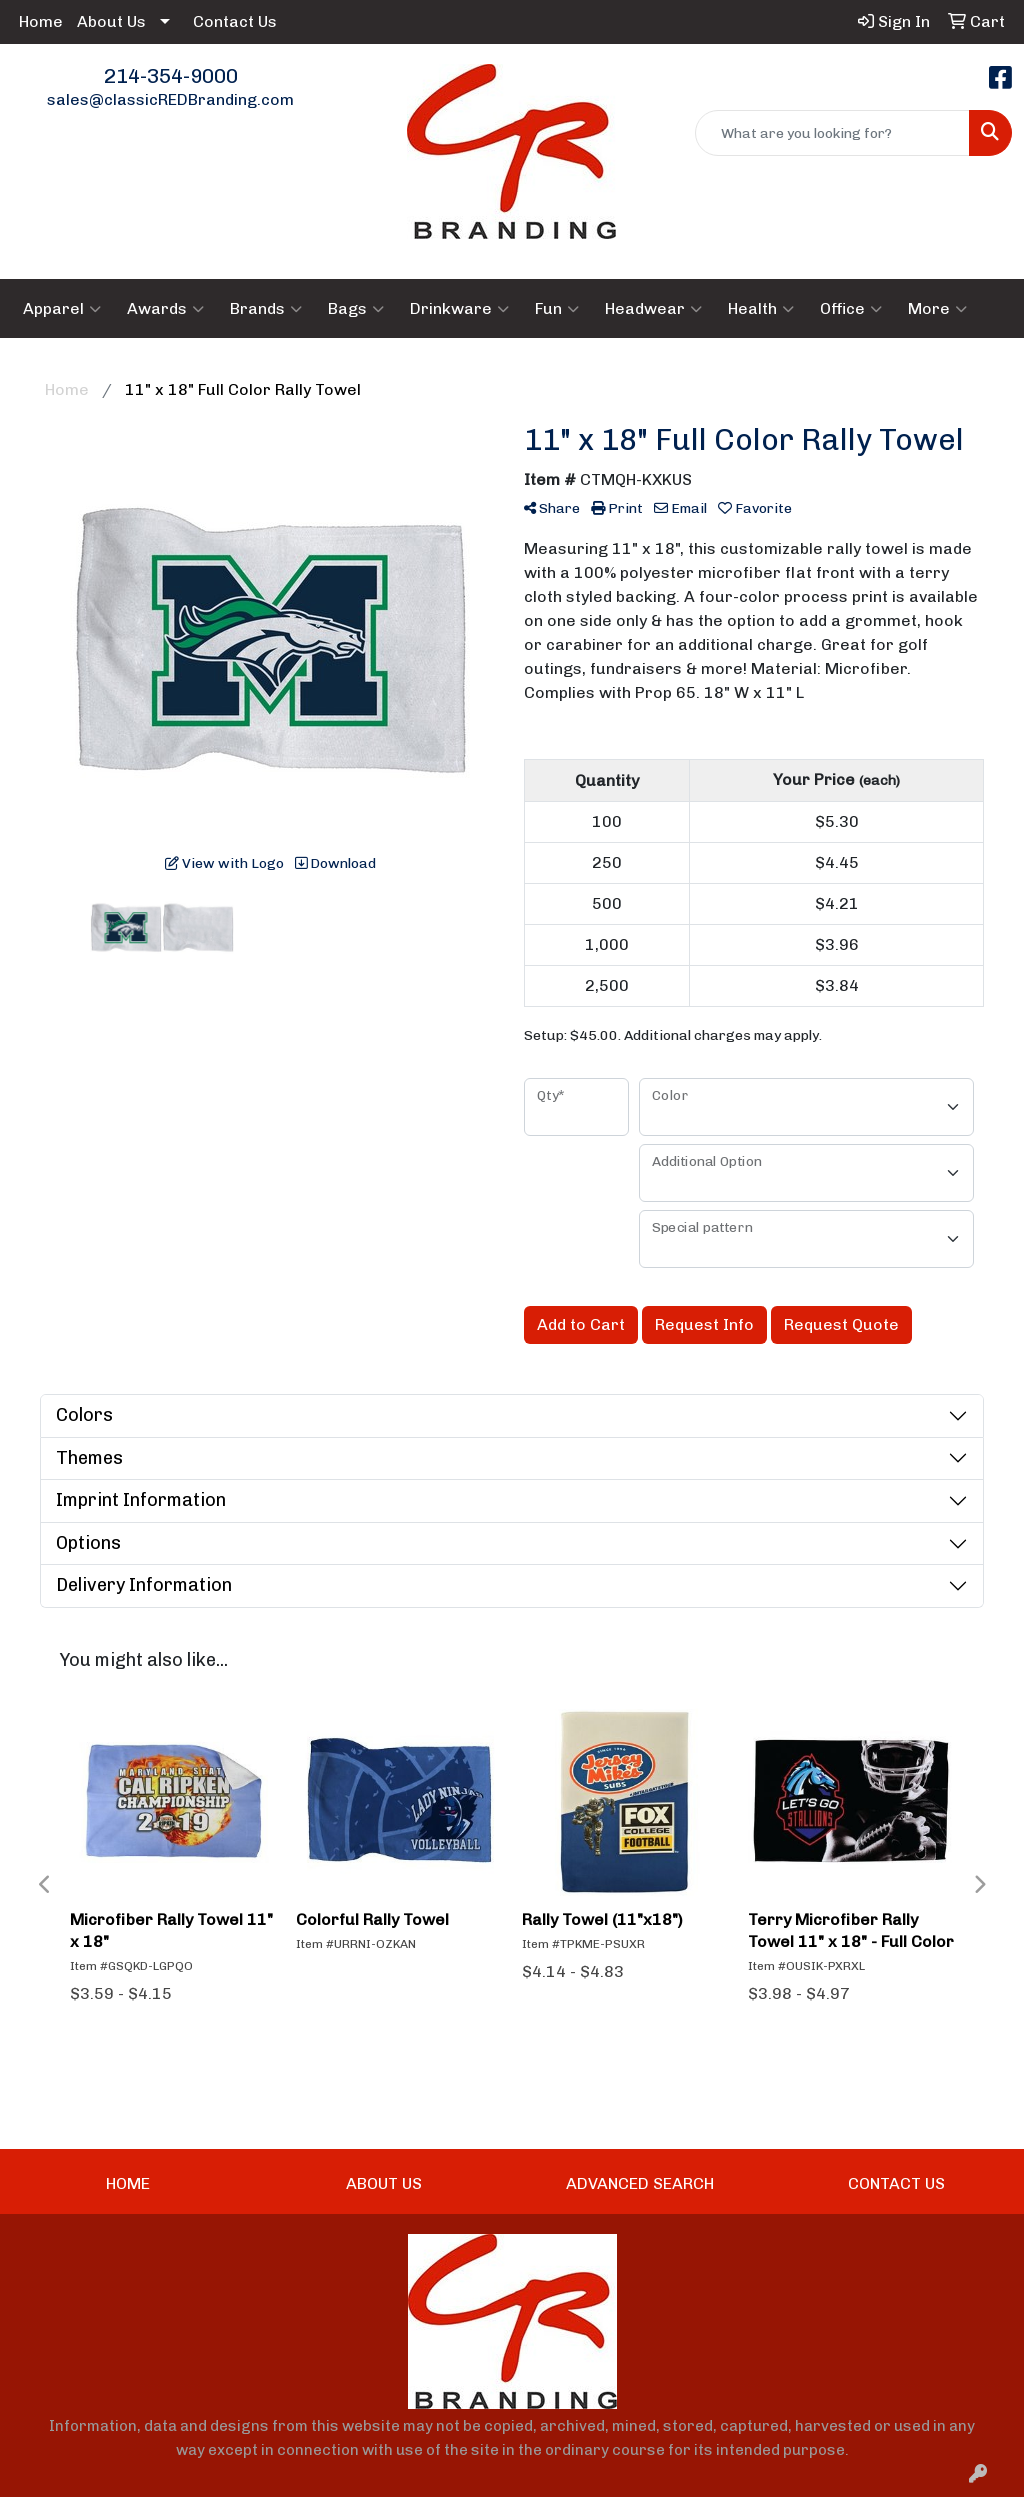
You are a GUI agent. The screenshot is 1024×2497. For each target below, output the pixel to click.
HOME (128, 2183)
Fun (557, 309)
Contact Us (235, 21)
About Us (111, 21)
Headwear (653, 309)
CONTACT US (896, 2183)
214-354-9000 (171, 76)
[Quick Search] (832, 133)
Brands (266, 309)
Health (761, 309)
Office (851, 309)
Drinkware (459, 309)
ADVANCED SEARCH (640, 2183)
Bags (356, 309)
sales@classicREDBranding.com (170, 99)
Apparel (62, 309)
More (937, 309)
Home (41, 21)
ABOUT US (384, 2183)
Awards (165, 309)
